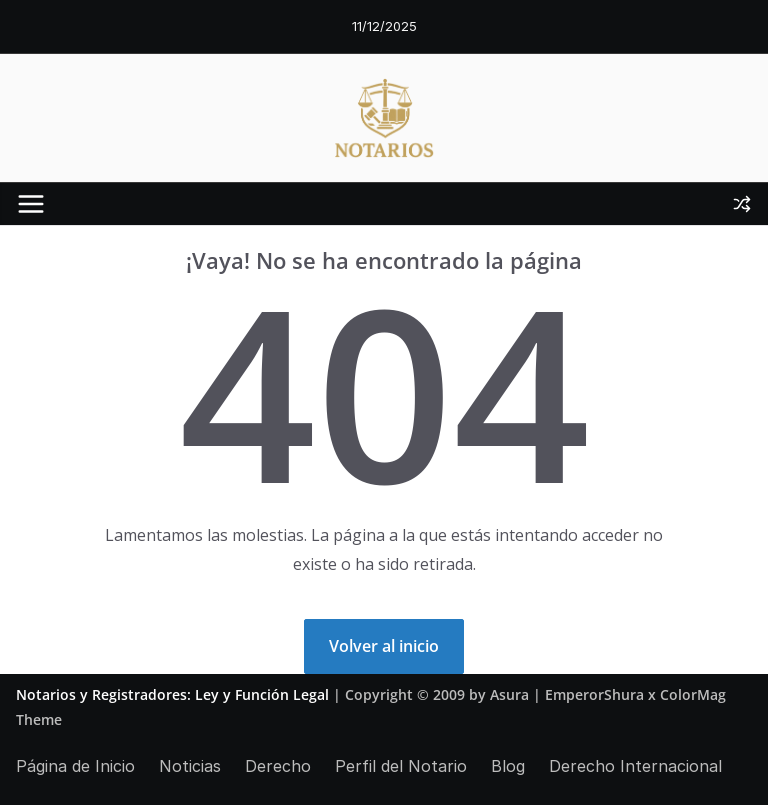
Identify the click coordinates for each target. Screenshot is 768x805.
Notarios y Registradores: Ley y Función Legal (172, 694)
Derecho (278, 766)
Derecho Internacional (635, 766)
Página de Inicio (75, 766)
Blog (508, 766)
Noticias (190, 766)
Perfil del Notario (401, 766)
